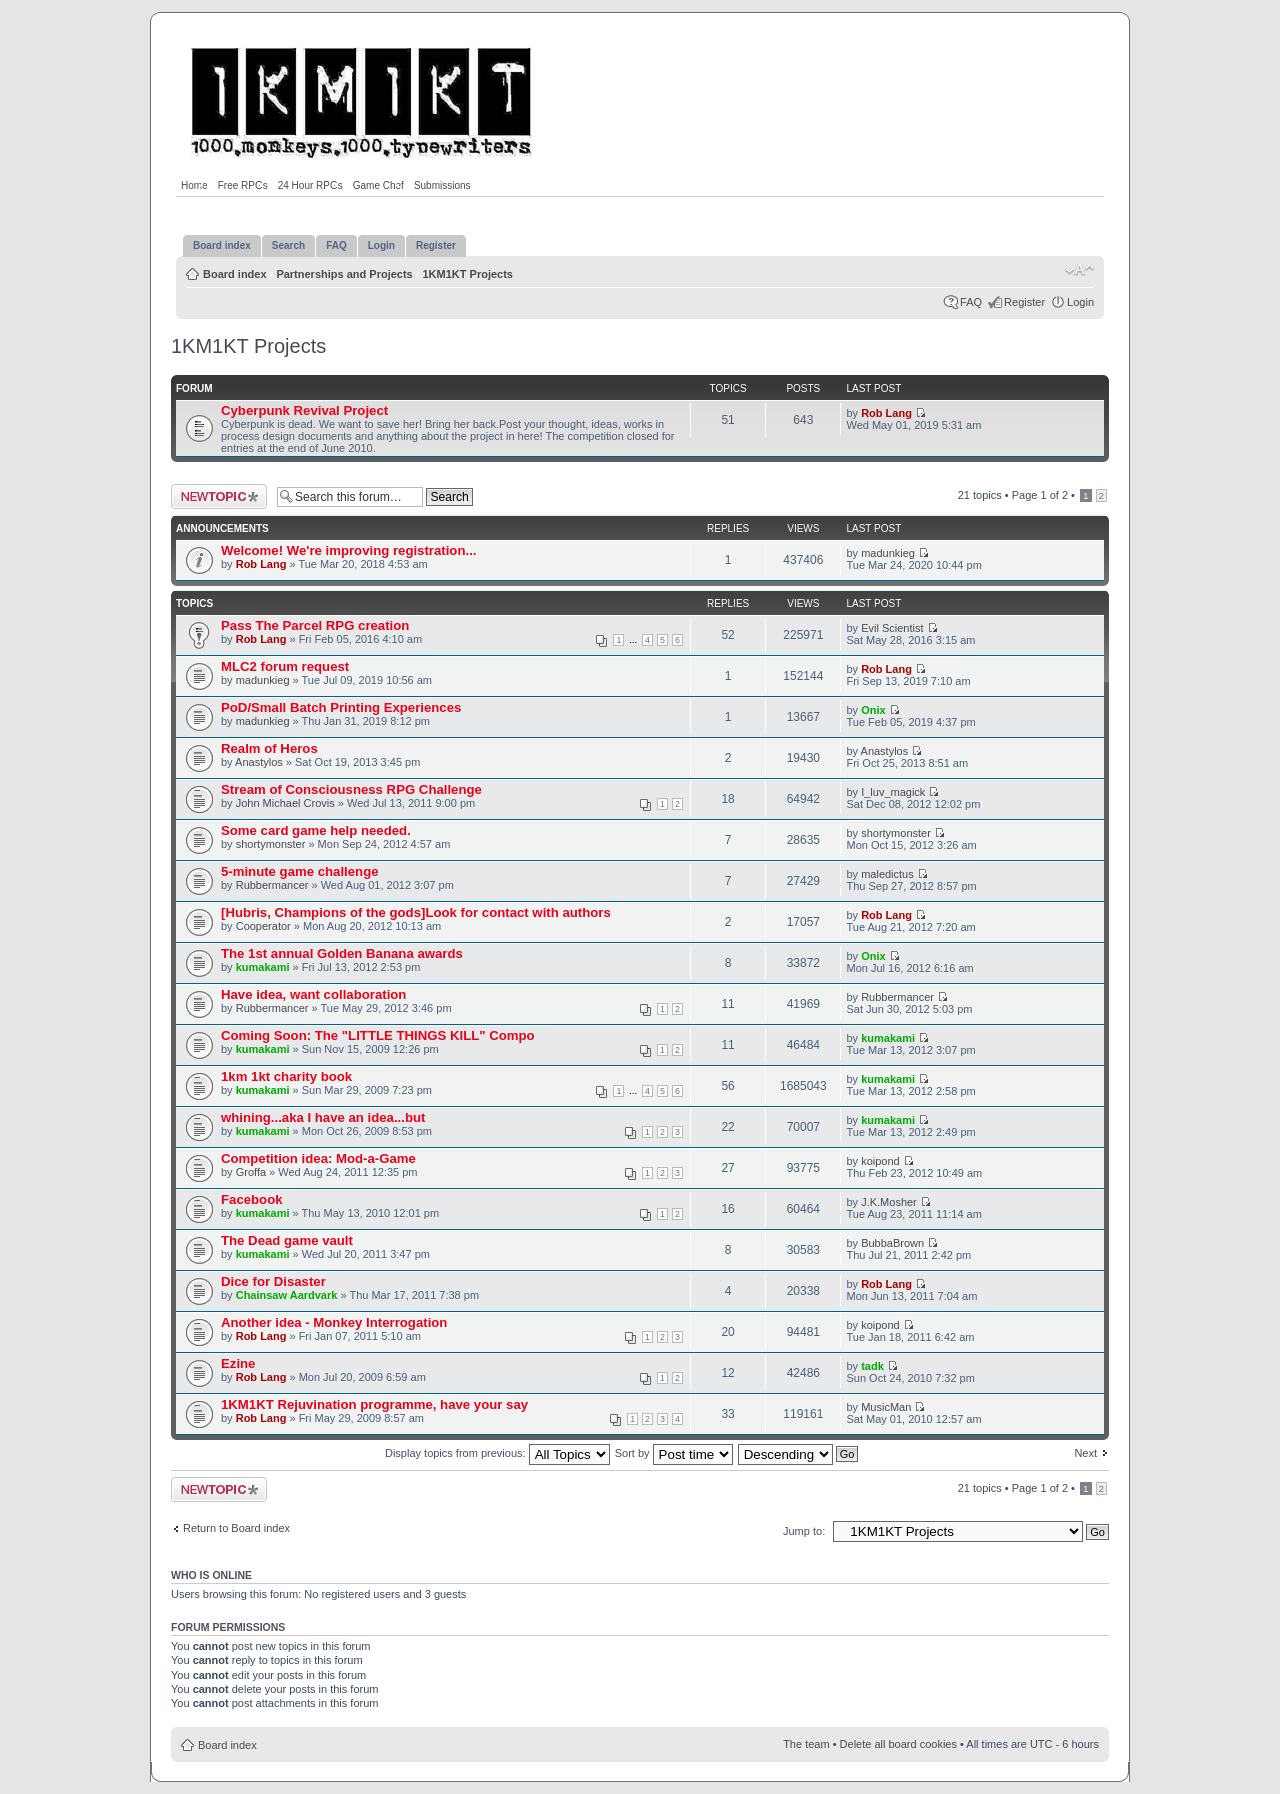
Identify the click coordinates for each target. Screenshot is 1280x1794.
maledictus (887, 874)
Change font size (1079, 270)
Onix (873, 710)
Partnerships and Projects (344, 274)
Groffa (251, 1172)
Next (1085, 1453)
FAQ (971, 302)
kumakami (263, 967)
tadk (872, 1366)
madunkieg (888, 553)
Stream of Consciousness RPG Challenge (351, 789)
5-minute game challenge (300, 871)
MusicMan (886, 1407)
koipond (880, 1161)
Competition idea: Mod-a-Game (318, 1158)
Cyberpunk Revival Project (304, 410)
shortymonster (271, 844)
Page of (1040, 495)
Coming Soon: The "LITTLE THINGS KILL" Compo (378, 1035)
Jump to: (804, 1531)
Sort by (674, 1453)
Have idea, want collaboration (313, 994)
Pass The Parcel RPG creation (315, 625)
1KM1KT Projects (468, 274)
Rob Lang (886, 413)
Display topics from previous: (497, 1453)
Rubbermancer (272, 885)
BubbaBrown (892, 1243)
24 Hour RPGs (310, 185)
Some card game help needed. (316, 830)
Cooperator (263, 926)
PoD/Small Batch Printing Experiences (341, 707)
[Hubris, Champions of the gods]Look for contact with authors (416, 912)
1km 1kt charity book (286, 1076)
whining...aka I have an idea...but (323, 1117)
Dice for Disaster (273, 1281)
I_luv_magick (893, 792)
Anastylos (259, 762)
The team (806, 1744)
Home (194, 185)
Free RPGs (243, 185)
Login (1080, 302)
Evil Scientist (892, 628)
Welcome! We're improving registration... (348, 550)
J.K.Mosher (889, 1202)
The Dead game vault (287, 1240)
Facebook (252, 1199)
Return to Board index (236, 1528)
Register (1024, 302)
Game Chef (378, 185)
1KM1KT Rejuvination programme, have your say (374, 1404)
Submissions (442, 185)
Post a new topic (219, 496)
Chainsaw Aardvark (287, 1295)
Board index (235, 274)
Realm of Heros (269, 748)
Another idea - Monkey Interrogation (334, 1322)
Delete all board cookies (898, 1744)
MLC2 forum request (285, 666)
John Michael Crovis (285, 803)
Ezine (238, 1363)
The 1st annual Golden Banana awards (342, 953)
